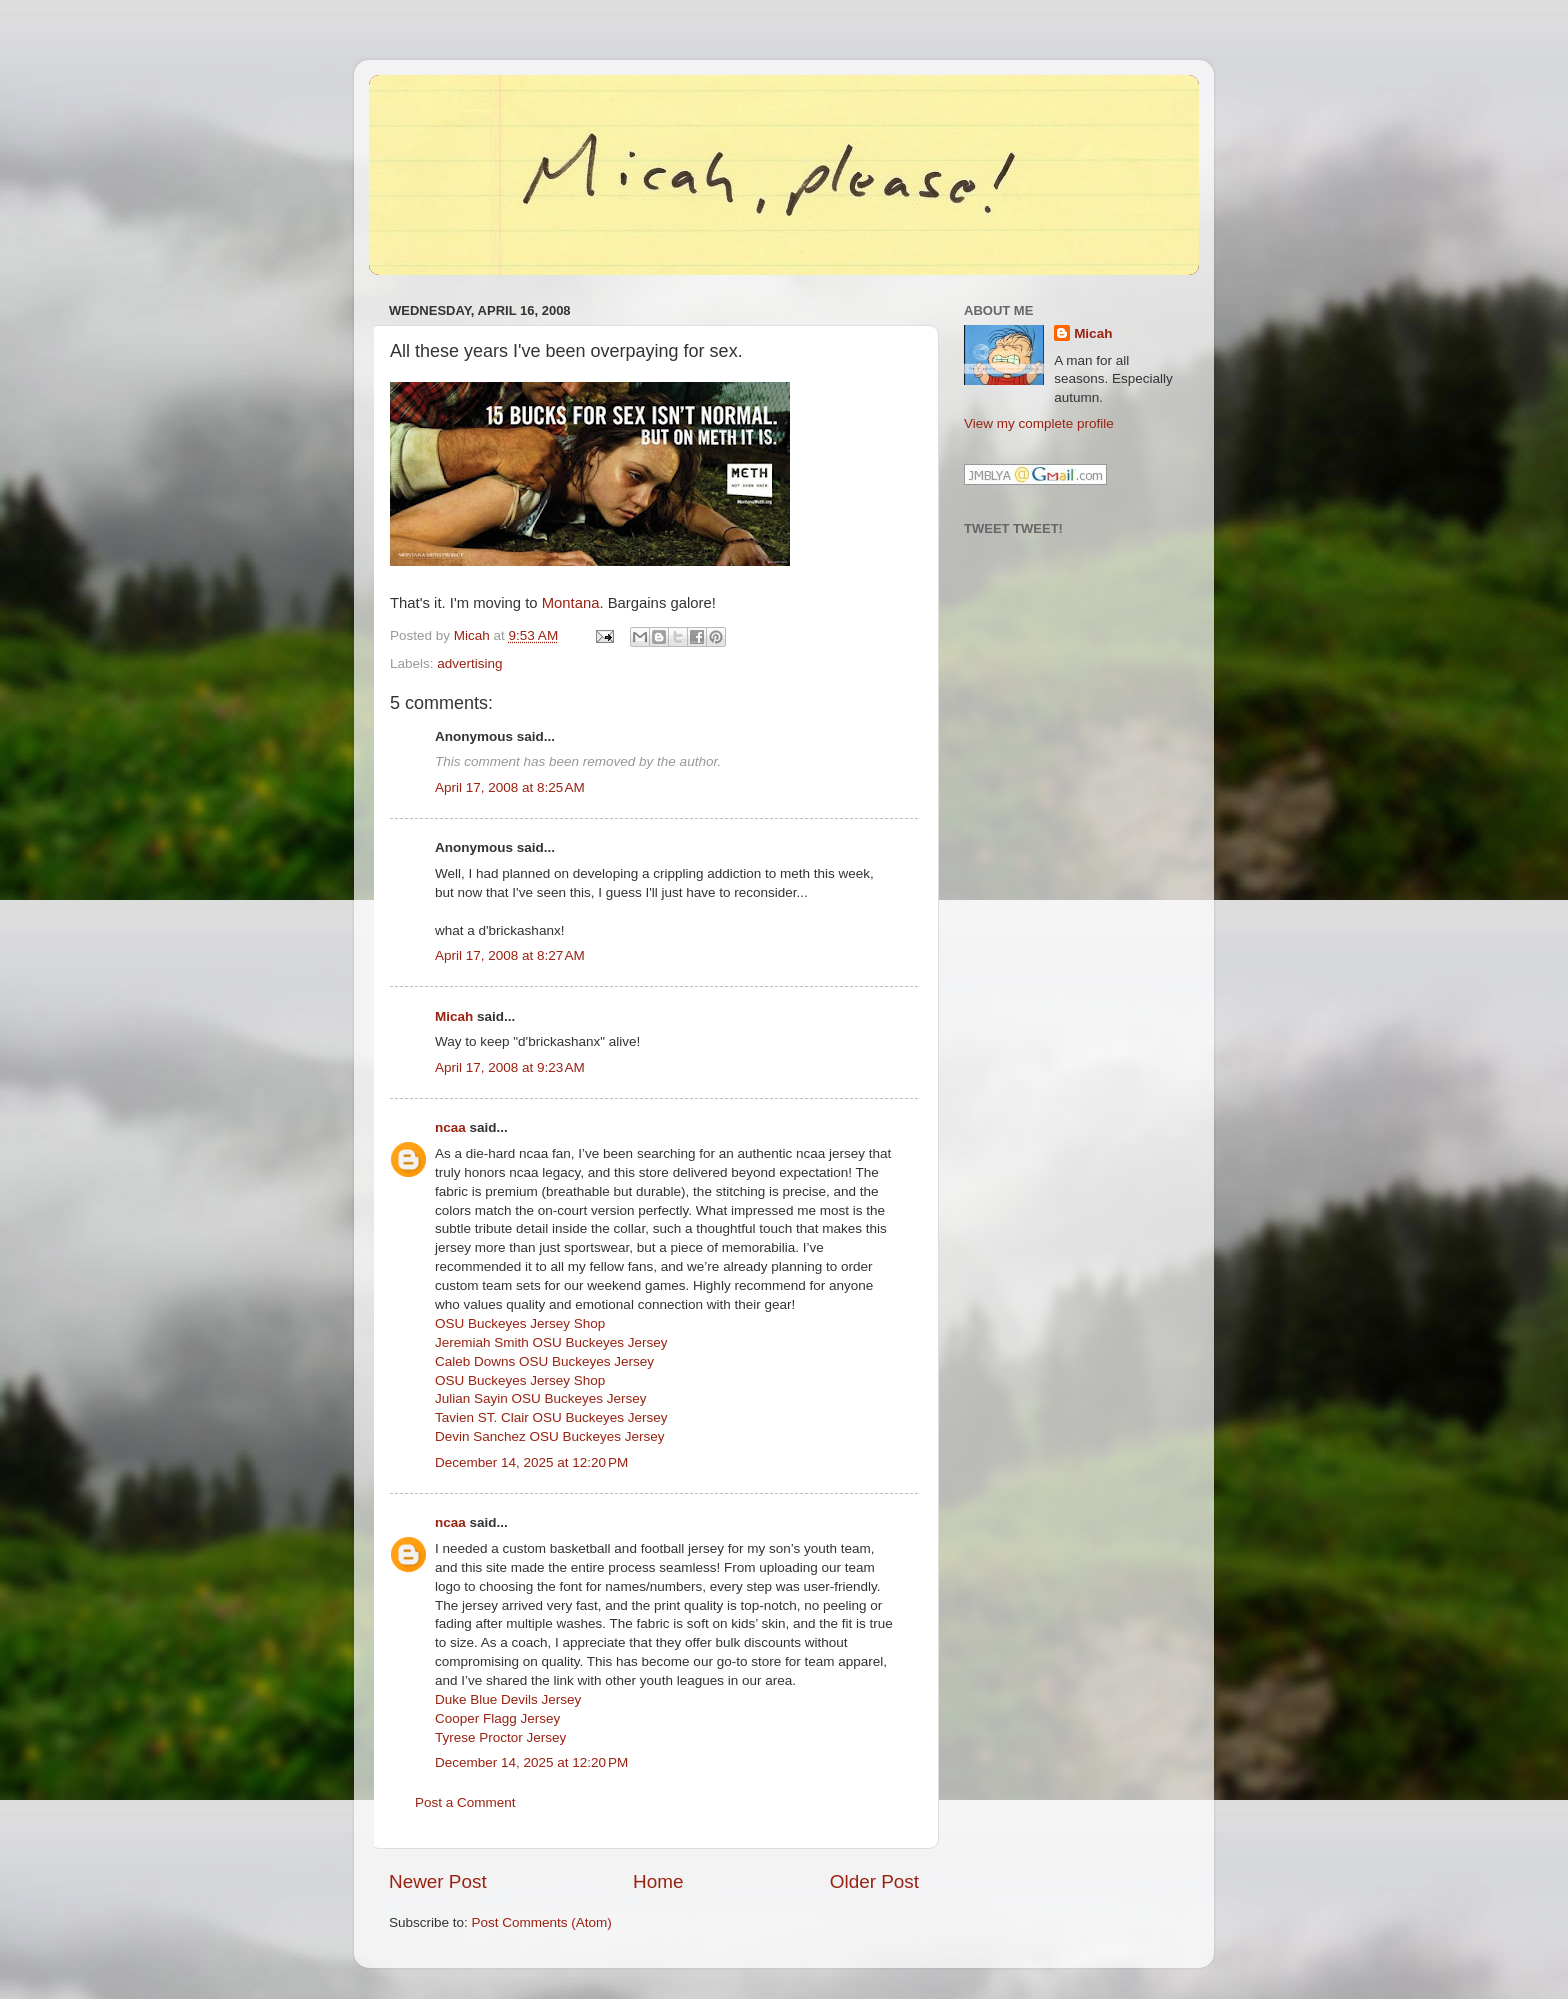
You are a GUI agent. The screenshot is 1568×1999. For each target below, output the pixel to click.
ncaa (450, 1127)
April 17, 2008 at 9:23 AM (510, 1067)
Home (658, 1881)
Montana (571, 603)
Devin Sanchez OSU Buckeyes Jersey (550, 1436)
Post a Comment (465, 1802)
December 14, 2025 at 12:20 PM (531, 1462)
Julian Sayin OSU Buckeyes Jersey (541, 1398)
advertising (469, 663)
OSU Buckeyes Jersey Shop (520, 1323)
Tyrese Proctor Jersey (500, 1737)
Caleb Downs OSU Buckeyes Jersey (544, 1361)
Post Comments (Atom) (542, 1922)
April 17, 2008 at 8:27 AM (510, 955)
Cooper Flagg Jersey (497, 1718)
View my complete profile (1039, 423)
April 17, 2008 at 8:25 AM (510, 787)
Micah (454, 1016)
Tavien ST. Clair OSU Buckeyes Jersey (551, 1417)
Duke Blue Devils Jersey (508, 1699)
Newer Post (438, 1881)
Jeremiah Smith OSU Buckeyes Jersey (551, 1342)
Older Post (874, 1881)
